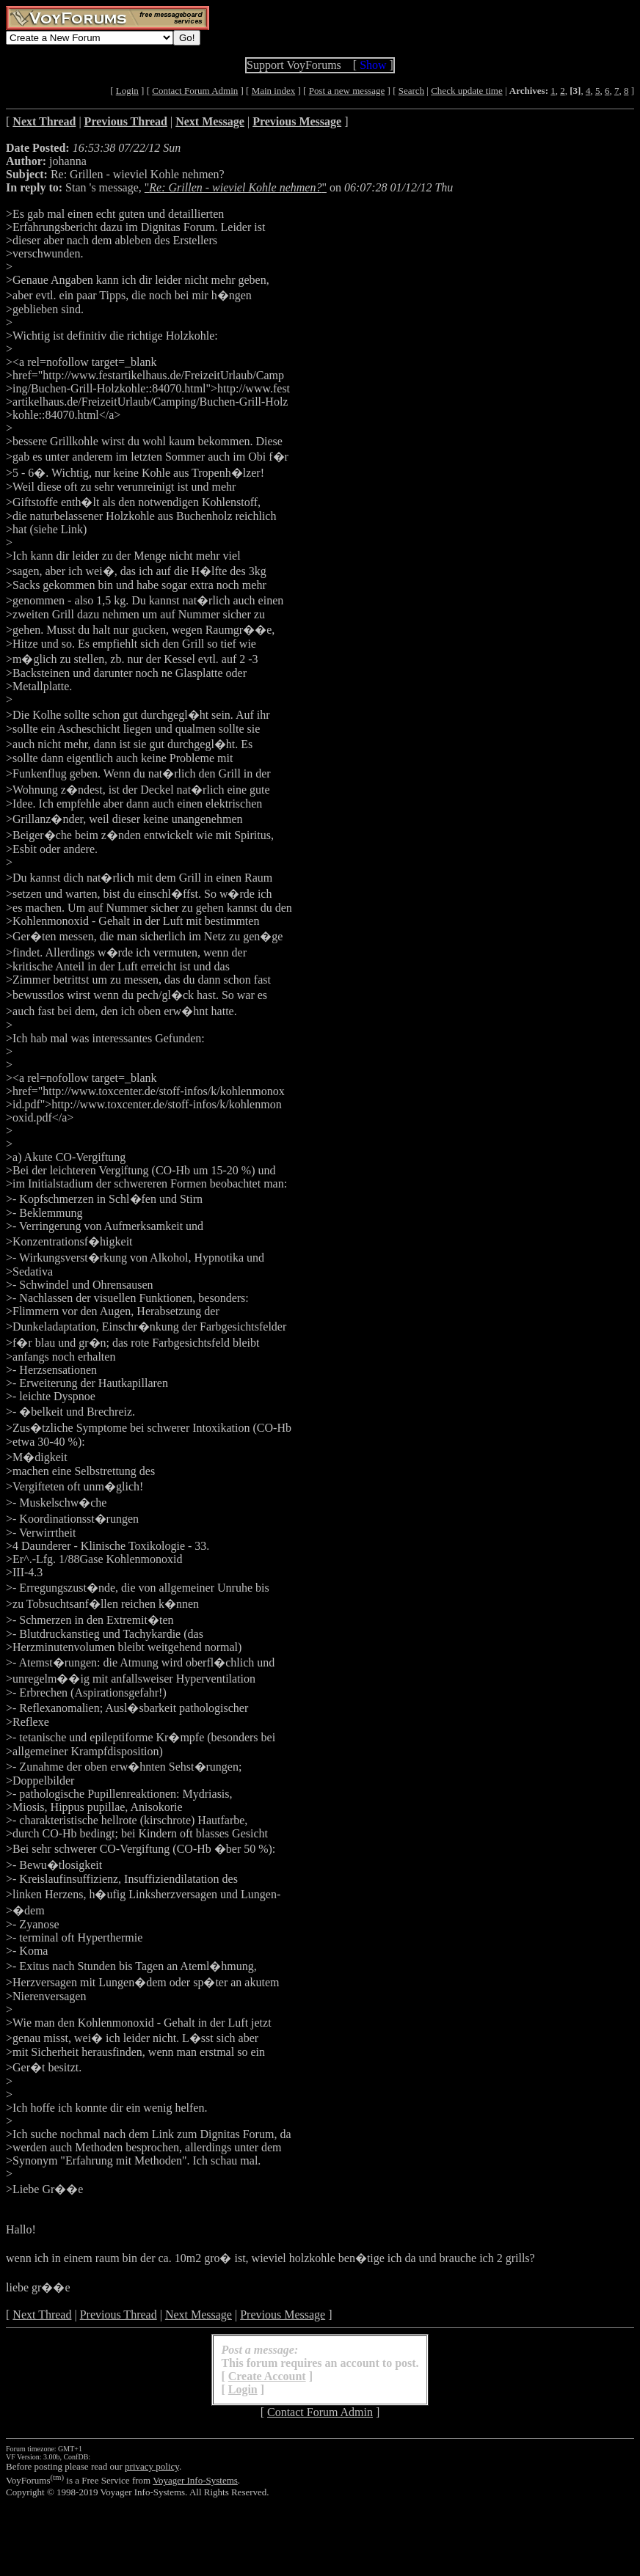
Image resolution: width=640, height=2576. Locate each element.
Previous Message (282, 2314)
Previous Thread (118, 2314)
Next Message (198, 2314)
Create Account (267, 2376)
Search (411, 90)
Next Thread (41, 2314)
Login (127, 90)
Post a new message (347, 90)
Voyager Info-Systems (195, 2480)
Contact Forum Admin (195, 90)
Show (373, 65)
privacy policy (152, 2466)
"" (236, 187)
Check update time (466, 90)
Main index (274, 90)
